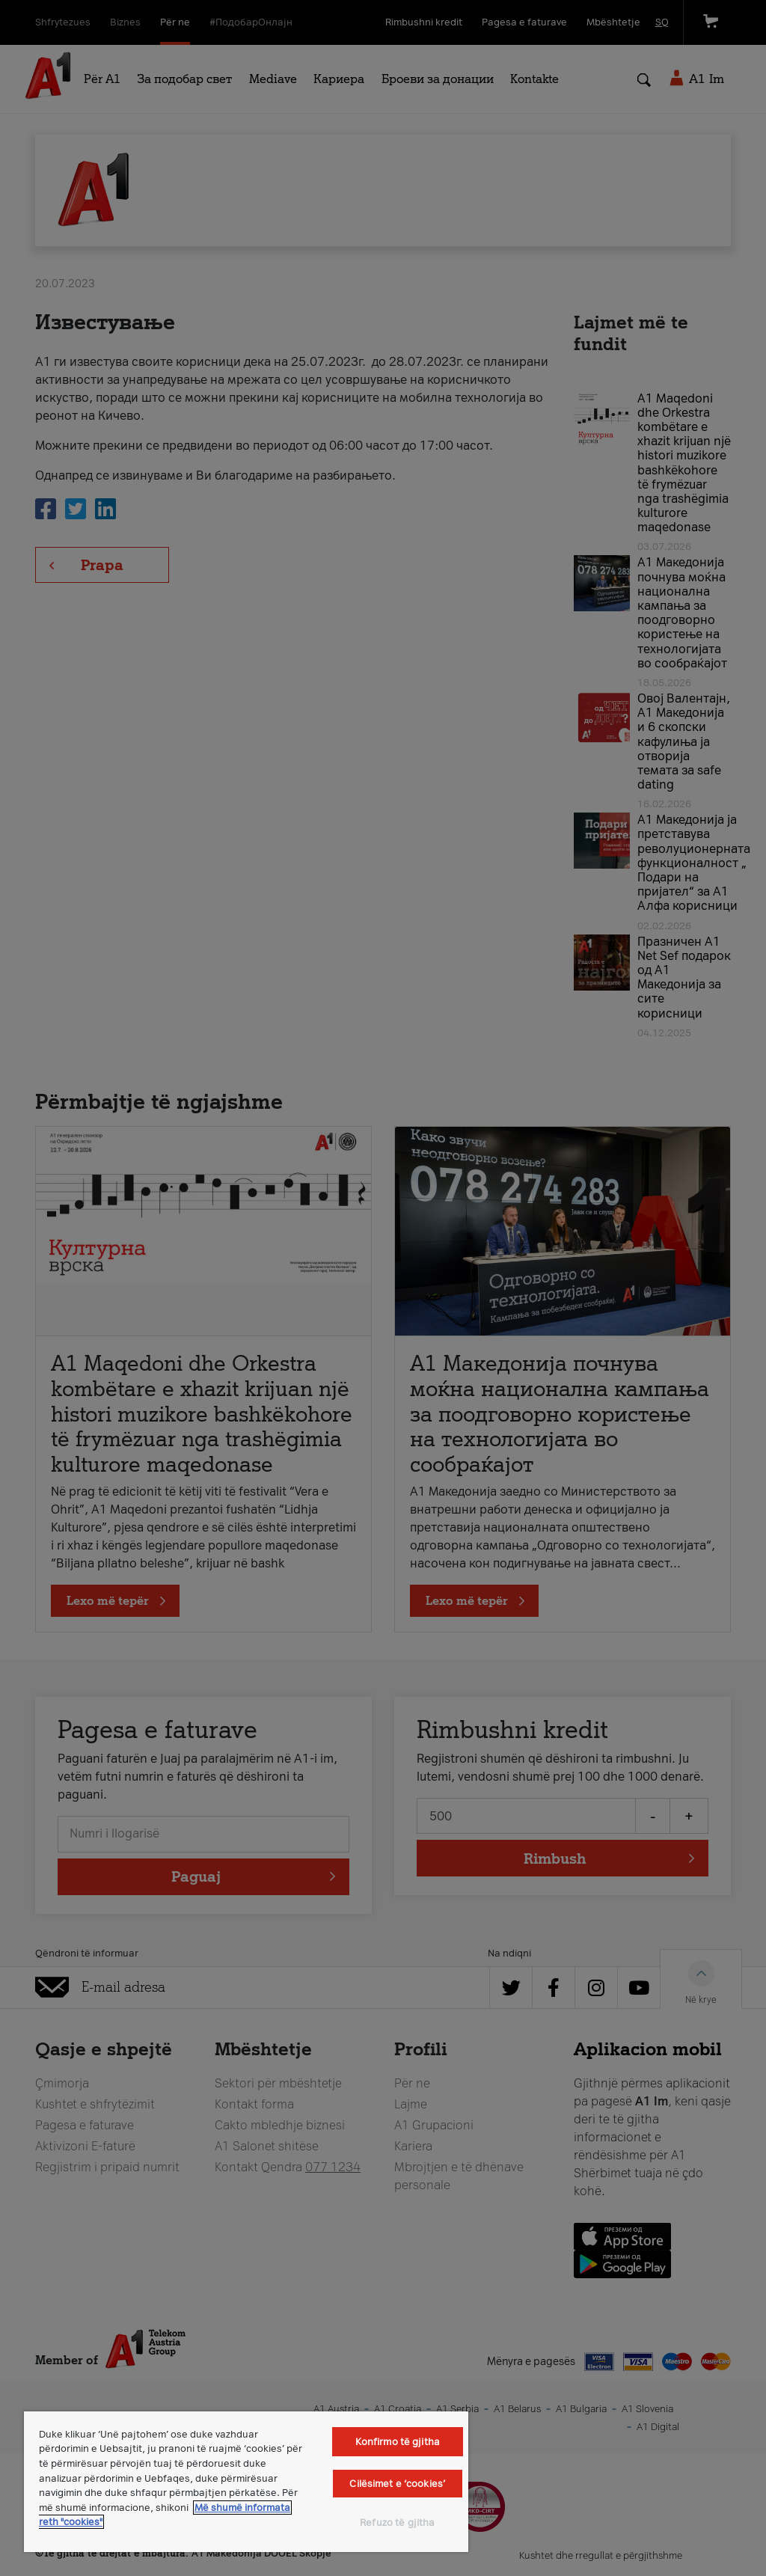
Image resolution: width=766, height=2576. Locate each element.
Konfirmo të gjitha (397, 2441)
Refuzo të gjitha (397, 2522)
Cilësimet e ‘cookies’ (397, 2483)
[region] (246, 2481)
